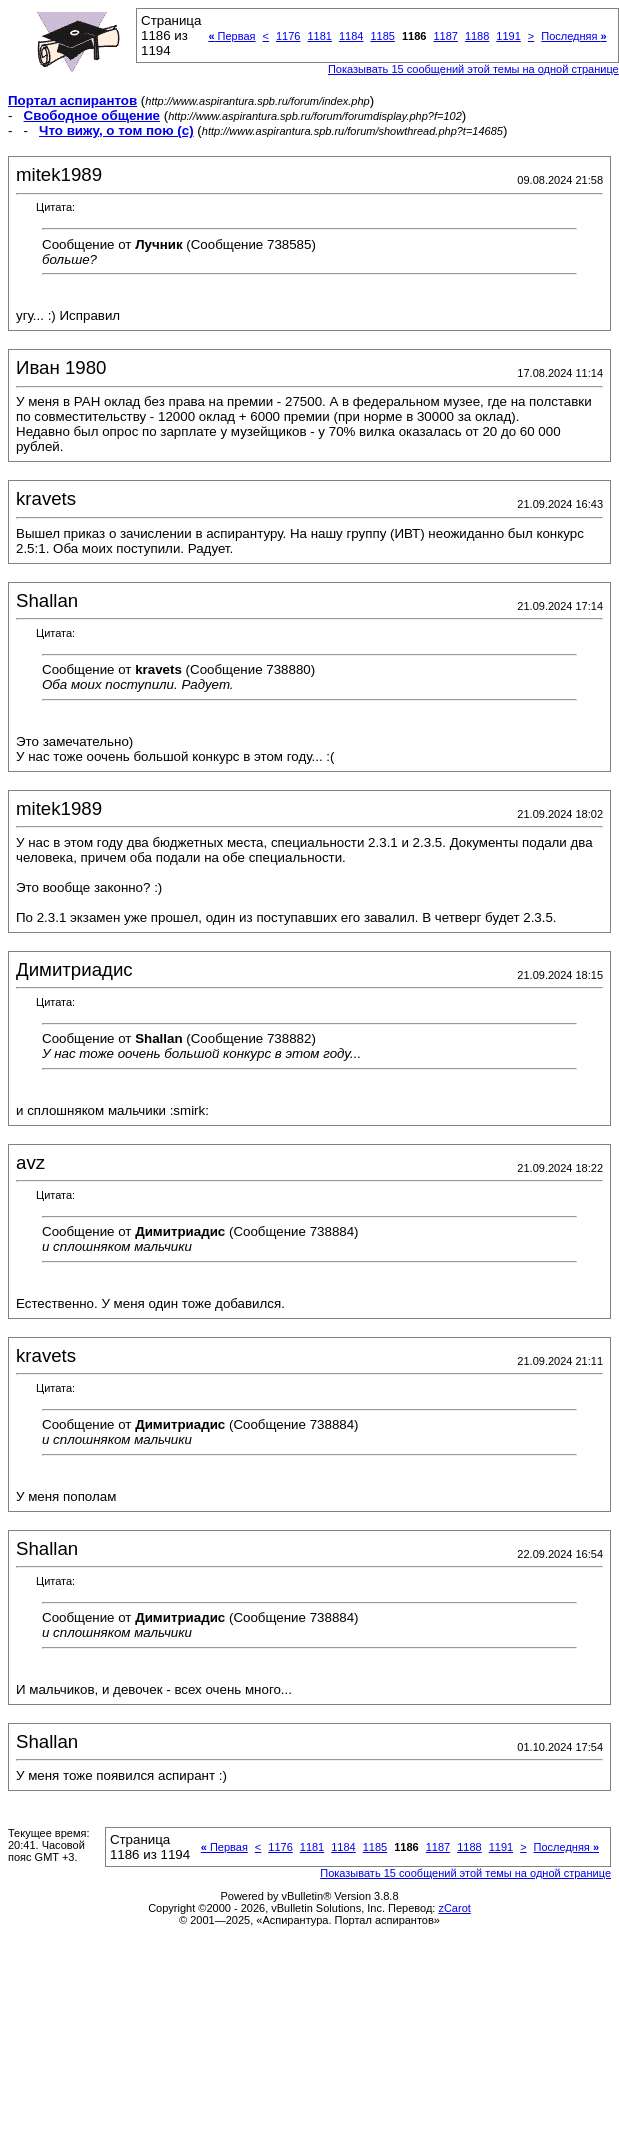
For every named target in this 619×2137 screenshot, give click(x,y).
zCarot (454, 1908)
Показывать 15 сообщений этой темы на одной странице (473, 69)
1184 (351, 36)
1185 (382, 36)
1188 (477, 36)
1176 (288, 36)
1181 (319, 36)
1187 (445, 36)
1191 (508, 36)
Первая (231, 36)
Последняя (573, 36)
